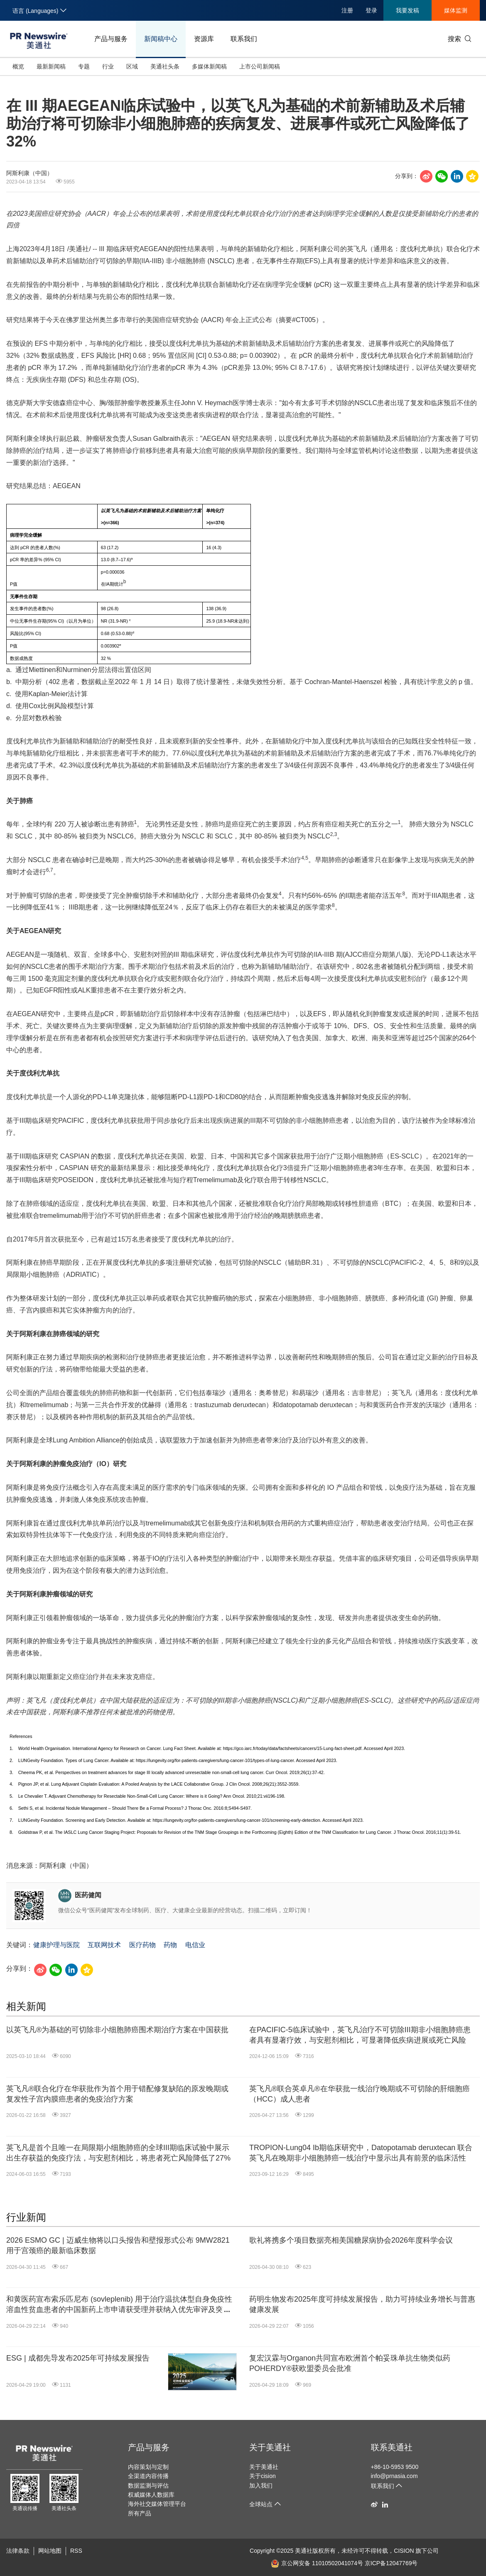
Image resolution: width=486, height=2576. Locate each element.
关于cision (262, 2476)
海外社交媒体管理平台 (157, 2503)
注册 (347, 10)
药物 (170, 1944)
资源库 (204, 38)
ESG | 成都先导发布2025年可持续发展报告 (78, 2358)
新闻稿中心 (160, 38)
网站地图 (49, 2550)
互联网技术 (104, 1944)
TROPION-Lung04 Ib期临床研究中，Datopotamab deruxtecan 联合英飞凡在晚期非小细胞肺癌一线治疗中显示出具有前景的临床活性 (360, 2152)
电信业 (195, 1944)
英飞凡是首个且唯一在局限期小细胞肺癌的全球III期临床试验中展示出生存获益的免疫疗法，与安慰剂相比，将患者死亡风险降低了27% (118, 2152)
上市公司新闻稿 (259, 66)
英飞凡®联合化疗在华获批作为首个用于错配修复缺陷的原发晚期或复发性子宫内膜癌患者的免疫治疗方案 (117, 2094)
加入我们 (260, 2485)
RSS (76, 2550)
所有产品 (139, 2513)
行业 (108, 66)
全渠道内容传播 (148, 2476)
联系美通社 (391, 2447)
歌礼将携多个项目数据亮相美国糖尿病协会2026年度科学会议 (351, 2240)
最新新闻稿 (51, 66)
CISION (404, 2550)
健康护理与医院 (56, 1944)
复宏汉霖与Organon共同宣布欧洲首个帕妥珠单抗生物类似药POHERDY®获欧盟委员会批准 (349, 2363)
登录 (371, 10)
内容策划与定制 (148, 2467)
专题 (84, 66)
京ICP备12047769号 (391, 2563)
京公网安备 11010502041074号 (317, 2563)
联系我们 (244, 38)
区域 (132, 66)
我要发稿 (407, 10)
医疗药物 (142, 1944)
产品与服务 (111, 38)
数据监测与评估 (148, 2485)
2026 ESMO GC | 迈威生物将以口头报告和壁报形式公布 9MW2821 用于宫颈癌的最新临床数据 (118, 2245)
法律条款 (17, 2550)
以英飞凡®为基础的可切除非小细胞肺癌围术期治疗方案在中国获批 (117, 2030)
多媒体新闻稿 (209, 66)
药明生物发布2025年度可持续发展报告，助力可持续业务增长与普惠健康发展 (362, 2304)
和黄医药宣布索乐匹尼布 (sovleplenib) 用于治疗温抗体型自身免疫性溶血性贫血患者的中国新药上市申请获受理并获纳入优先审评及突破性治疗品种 (119, 2305)
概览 (18, 66)
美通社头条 (164, 66)
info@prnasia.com (394, 2476)
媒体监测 (455, 10)
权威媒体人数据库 (151, 2494)
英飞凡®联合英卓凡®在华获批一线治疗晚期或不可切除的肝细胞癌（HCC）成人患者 (359, 2094)
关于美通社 (270, 2447)
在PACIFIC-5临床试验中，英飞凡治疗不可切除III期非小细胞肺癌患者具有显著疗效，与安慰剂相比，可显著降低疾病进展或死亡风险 (360, 2035)
